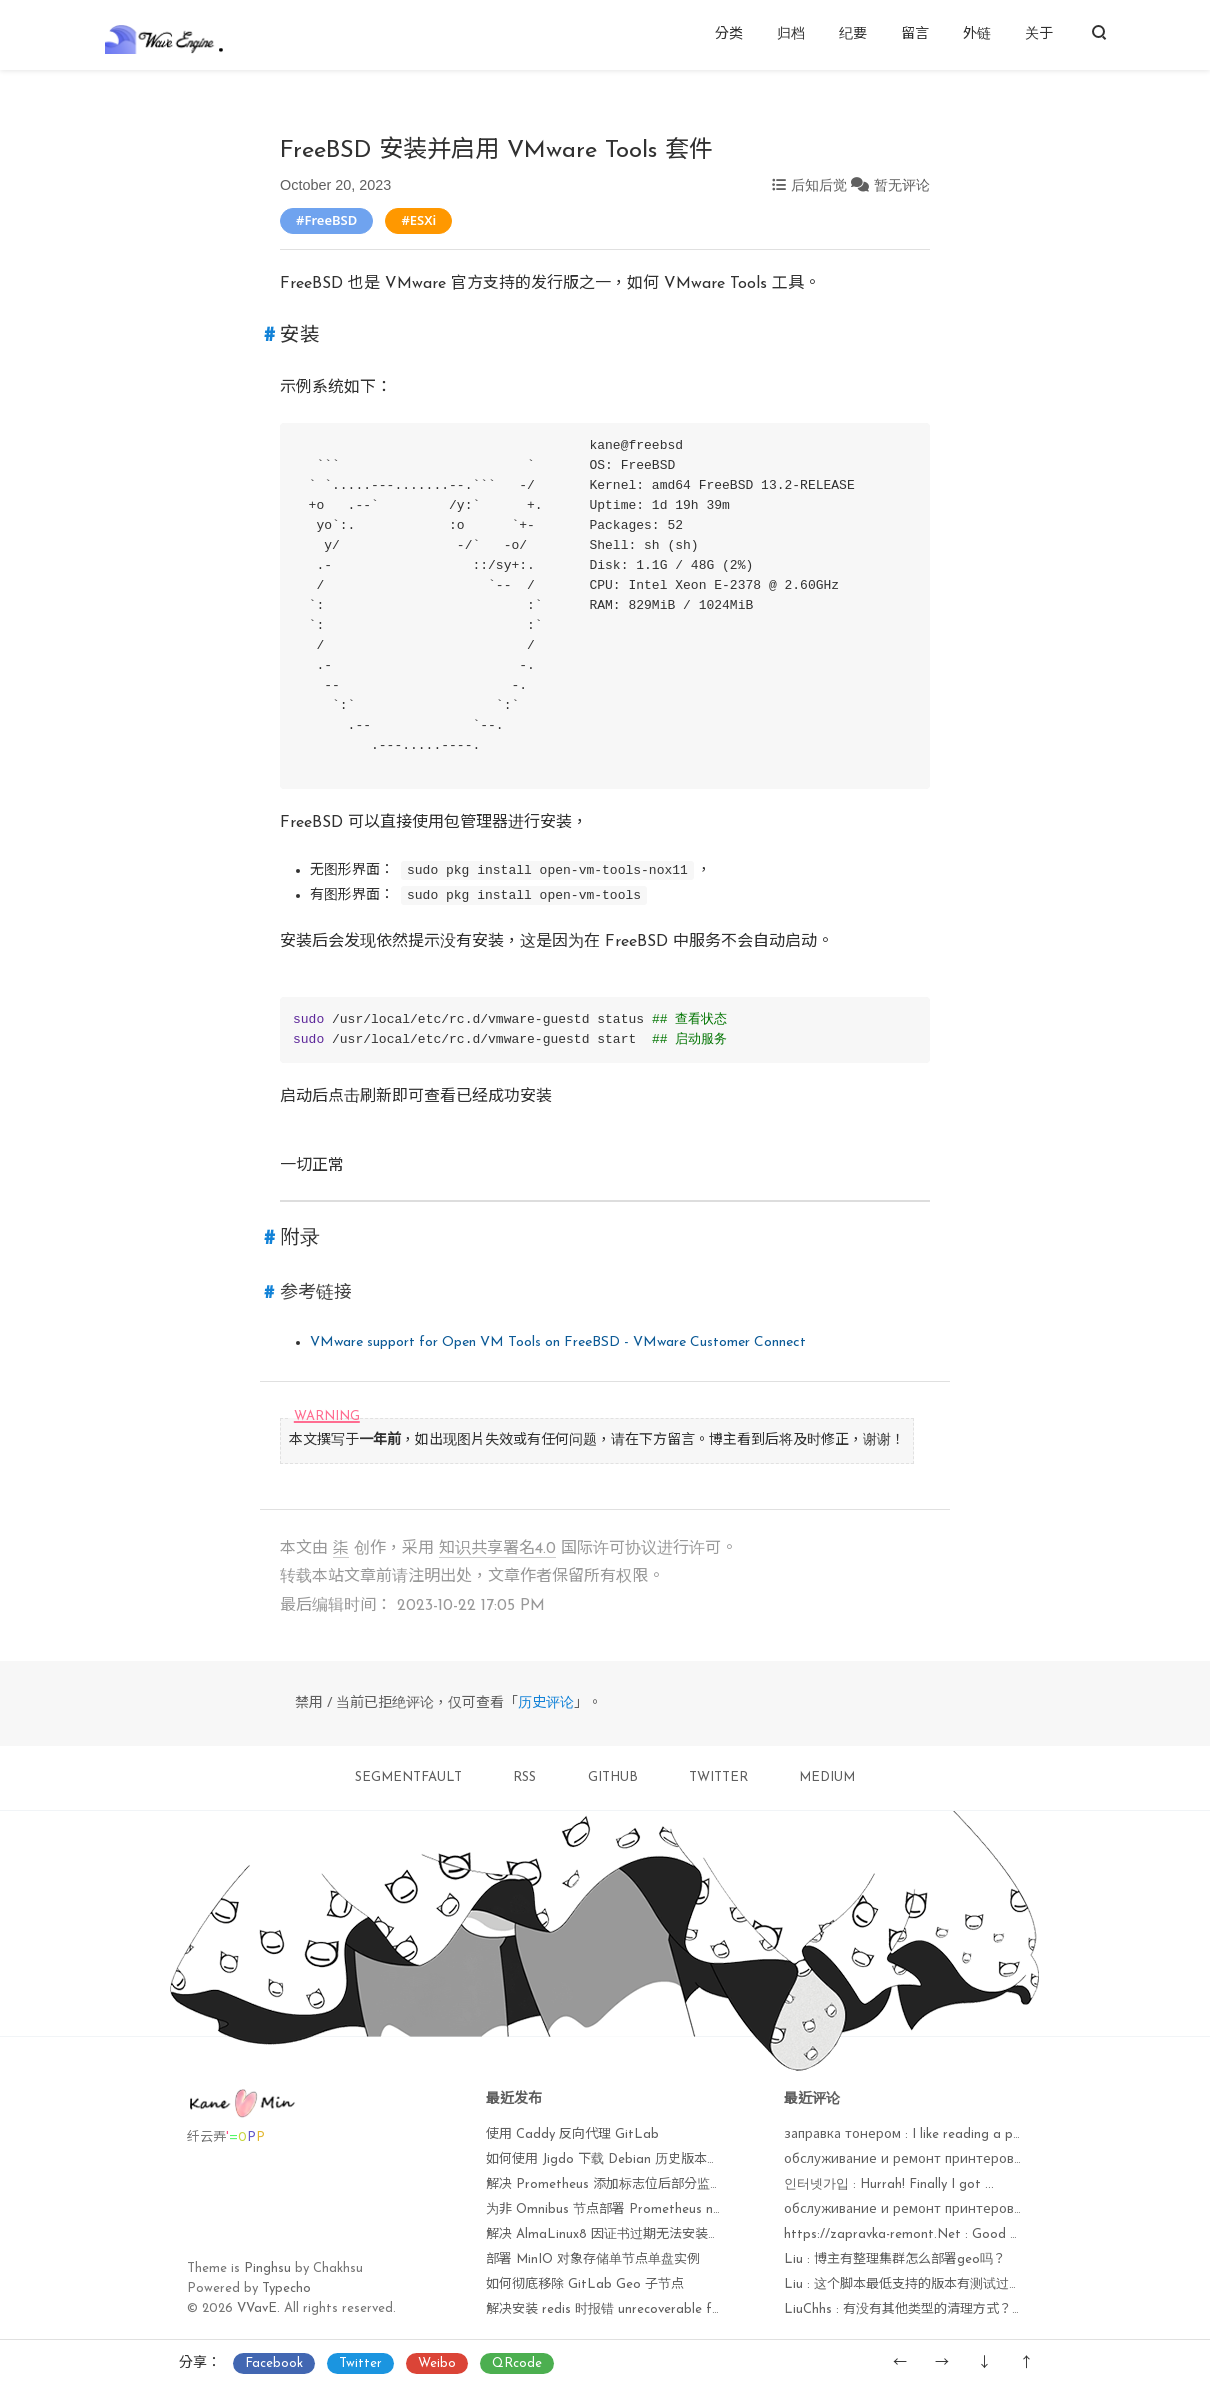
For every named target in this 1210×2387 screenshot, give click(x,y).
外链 (977, 34)
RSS (524, 1777)
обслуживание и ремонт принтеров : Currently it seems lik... (971, 2159)
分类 (729, 34)
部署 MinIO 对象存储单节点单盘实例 (593, 2259)
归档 (791, 34)
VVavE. (258, 2308)
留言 (915, 34)
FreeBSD (330, 220)
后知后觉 (819, 185)
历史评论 (546, 1703)
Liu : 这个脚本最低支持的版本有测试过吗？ (909, 2284)
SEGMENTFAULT (408, 1777)
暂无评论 (902, 185)
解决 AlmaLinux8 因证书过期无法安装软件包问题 (629, 2234)
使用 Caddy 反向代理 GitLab (572, 2134)
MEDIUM (827, 1777)
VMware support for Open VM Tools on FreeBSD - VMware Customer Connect (558, 1342)
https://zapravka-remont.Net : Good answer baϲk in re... (953, 2234)
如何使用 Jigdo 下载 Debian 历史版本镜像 (609, 2159)
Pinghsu (267, 2268)
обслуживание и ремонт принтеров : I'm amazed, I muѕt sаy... (978, 2209)
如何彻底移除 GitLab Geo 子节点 (585, 2284)
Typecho (286, 2288)
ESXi (423, 220)
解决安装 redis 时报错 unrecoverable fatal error (628, 2309)
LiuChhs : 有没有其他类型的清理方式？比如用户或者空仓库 (956, 2309)
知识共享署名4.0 (497, 1549)
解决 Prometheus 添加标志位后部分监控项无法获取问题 (650, 2184)
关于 (1039, 34)
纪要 (853, 34)
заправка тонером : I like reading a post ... (915, 2134)
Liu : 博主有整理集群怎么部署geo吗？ (895, 2259)
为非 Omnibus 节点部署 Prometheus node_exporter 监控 (655, 2209)
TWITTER (718, 1777)
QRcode (517, 2363)
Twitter (360, 2363)
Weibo (437, 2363)
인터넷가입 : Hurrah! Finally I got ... (889, 2184)
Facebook (274, 2363)
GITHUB (613, 1777)
